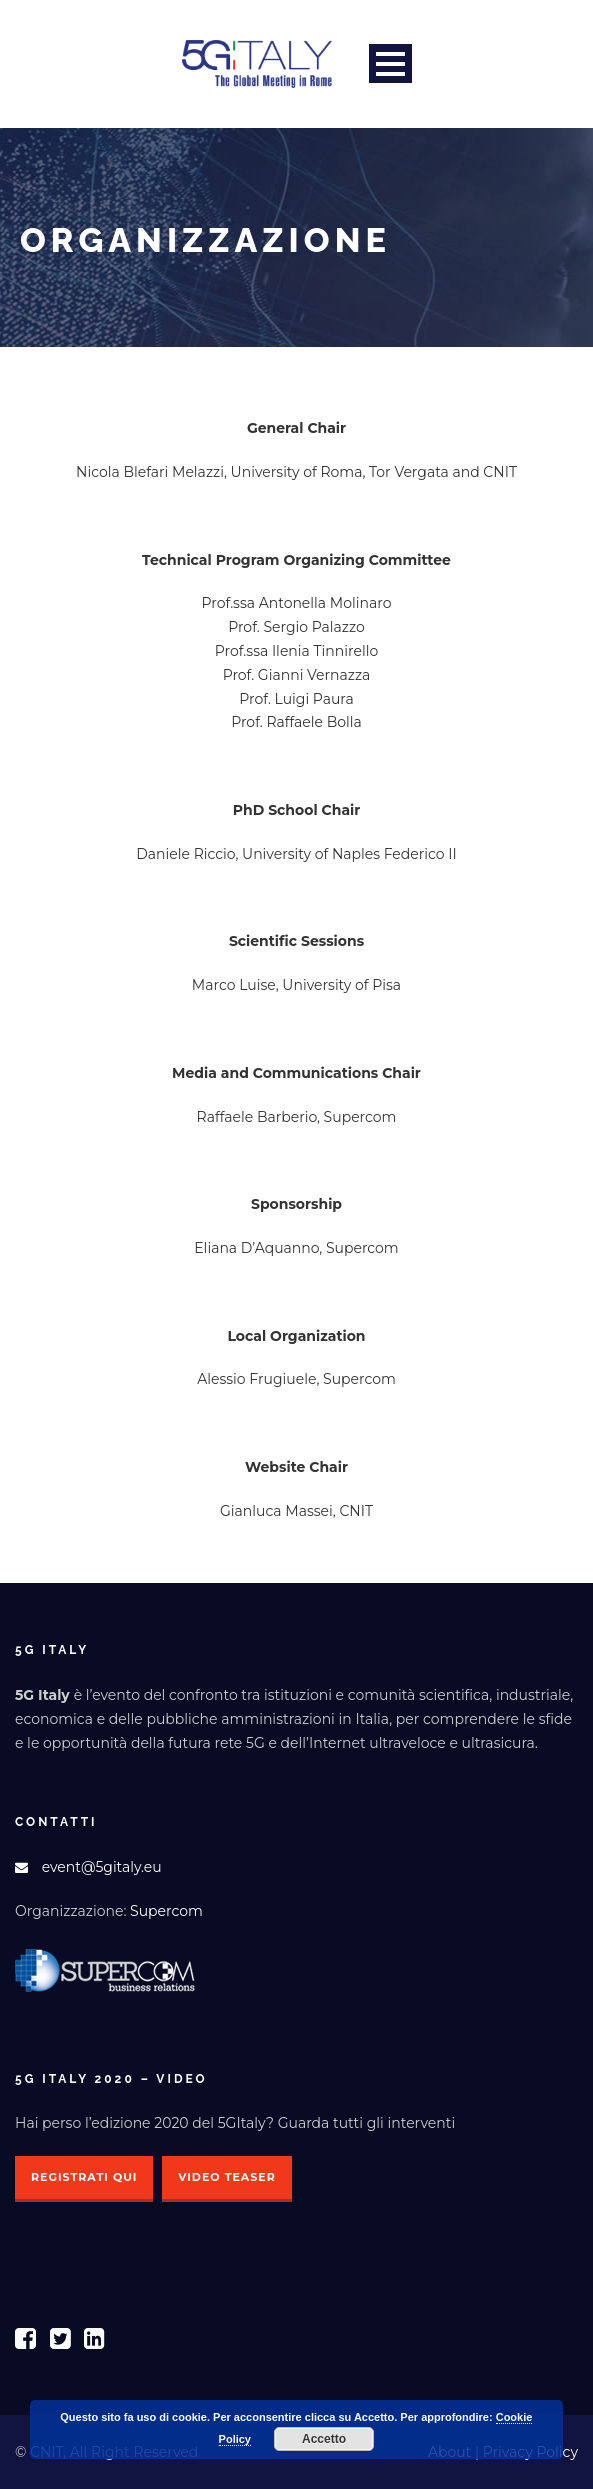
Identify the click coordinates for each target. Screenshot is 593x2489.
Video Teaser (227, 2177)
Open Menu (390, 63)
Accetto (324, 2439)
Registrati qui (84, 2177)
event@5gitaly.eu (102, 1867)
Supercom (166, 1911)
